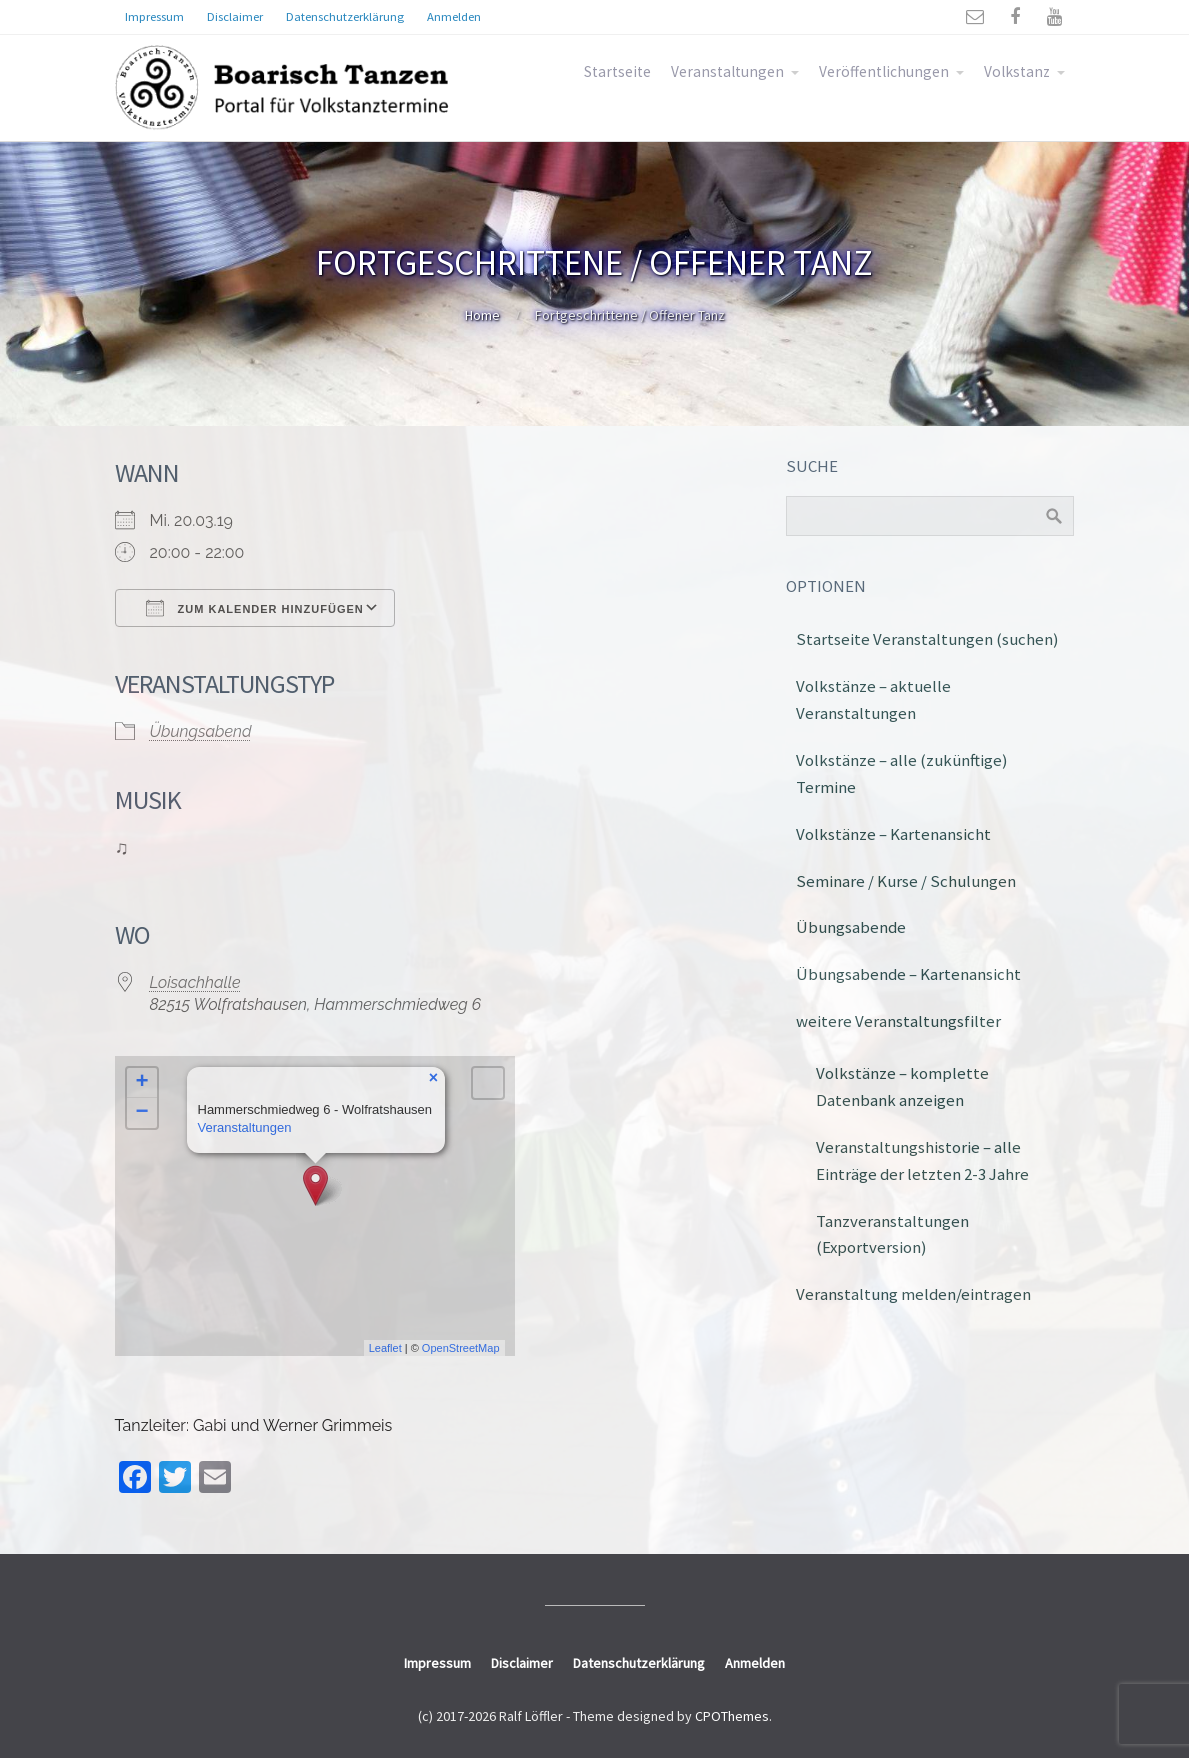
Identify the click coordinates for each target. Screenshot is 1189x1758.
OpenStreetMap (461, 1348)
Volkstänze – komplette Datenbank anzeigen (902, 1086)
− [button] (141, 1113)
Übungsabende (851, 927)
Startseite (617, 71)
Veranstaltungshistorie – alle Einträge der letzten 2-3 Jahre (922, 1160)
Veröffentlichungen (884, 71)
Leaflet (385, 1348)
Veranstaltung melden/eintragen (913, 1294)
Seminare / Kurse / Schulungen (906, 881)
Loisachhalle (195, 982)
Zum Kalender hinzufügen (255, 608)
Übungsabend (201, 731)
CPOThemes (732, 1716)
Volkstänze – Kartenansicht (893, 834)
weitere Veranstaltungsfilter (898, 1021)
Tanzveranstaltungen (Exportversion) (892, 1234)
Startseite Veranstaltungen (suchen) (927, 639)
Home (482, 315)
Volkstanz (1017, 71)
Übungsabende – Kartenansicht (908, 974)
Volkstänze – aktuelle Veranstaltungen (873, 699)
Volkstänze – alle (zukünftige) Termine (902, 773)
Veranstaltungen (727, 71)
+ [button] (141, 1083)
